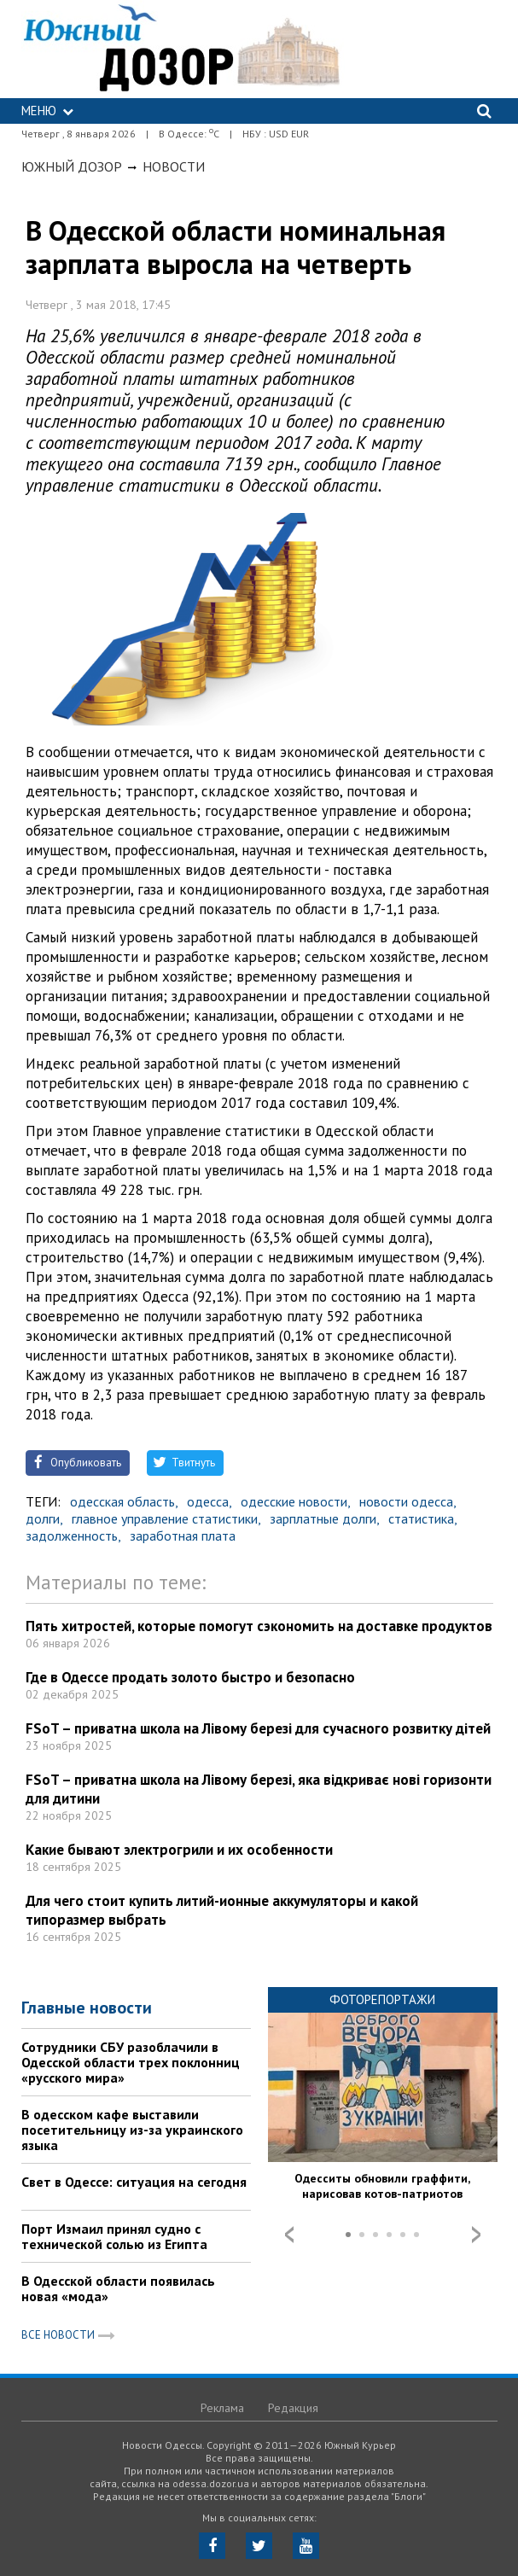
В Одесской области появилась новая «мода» (118, 2288)
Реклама (222, 2408)
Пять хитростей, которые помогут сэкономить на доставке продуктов (259, 1626)
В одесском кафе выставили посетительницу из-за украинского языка (132, 2129)
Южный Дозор (71, 166)
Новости (174, 166)
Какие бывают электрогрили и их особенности (179, 1849)
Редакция (293, 2408)
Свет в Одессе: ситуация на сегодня (134, 2181)
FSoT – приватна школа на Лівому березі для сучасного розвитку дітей (258, 1728)
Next (476, 2234)
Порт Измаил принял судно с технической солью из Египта (114, 2236)
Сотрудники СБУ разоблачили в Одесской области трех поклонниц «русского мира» (130, 2062)
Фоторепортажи (382, 1999)
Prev (289, 2234)
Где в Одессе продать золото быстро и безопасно (190, 1677)
